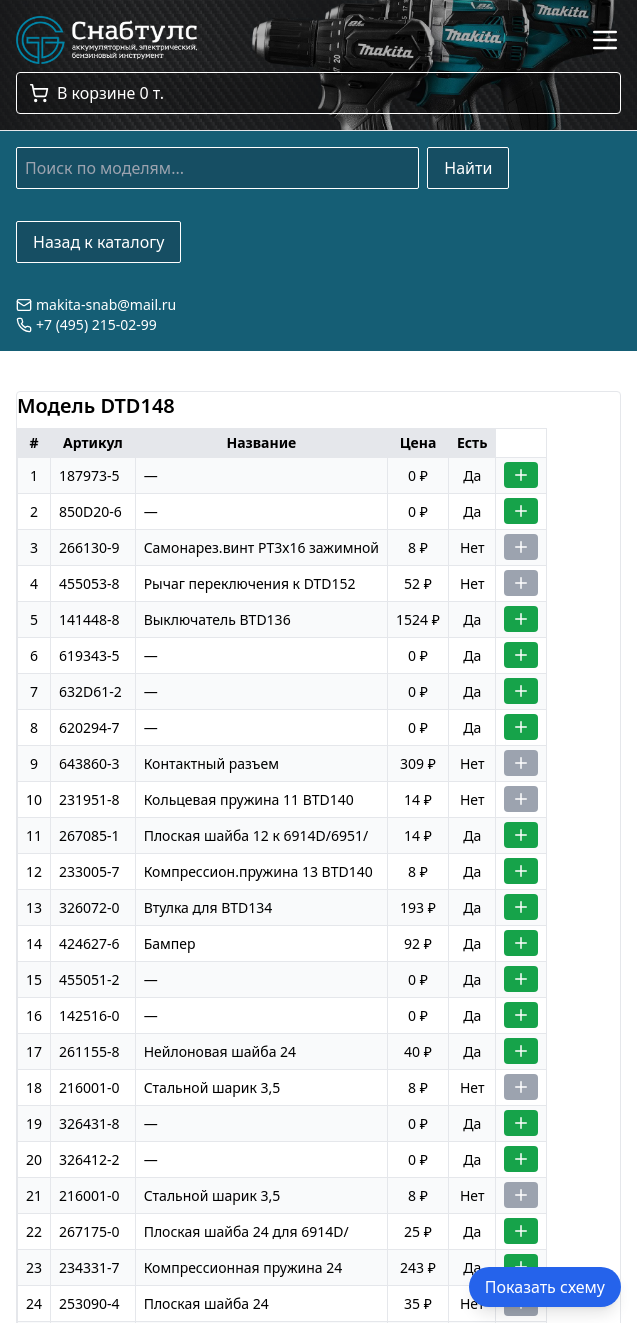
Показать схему (545, 1287)
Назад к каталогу (98, 242)
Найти (468, 168)
